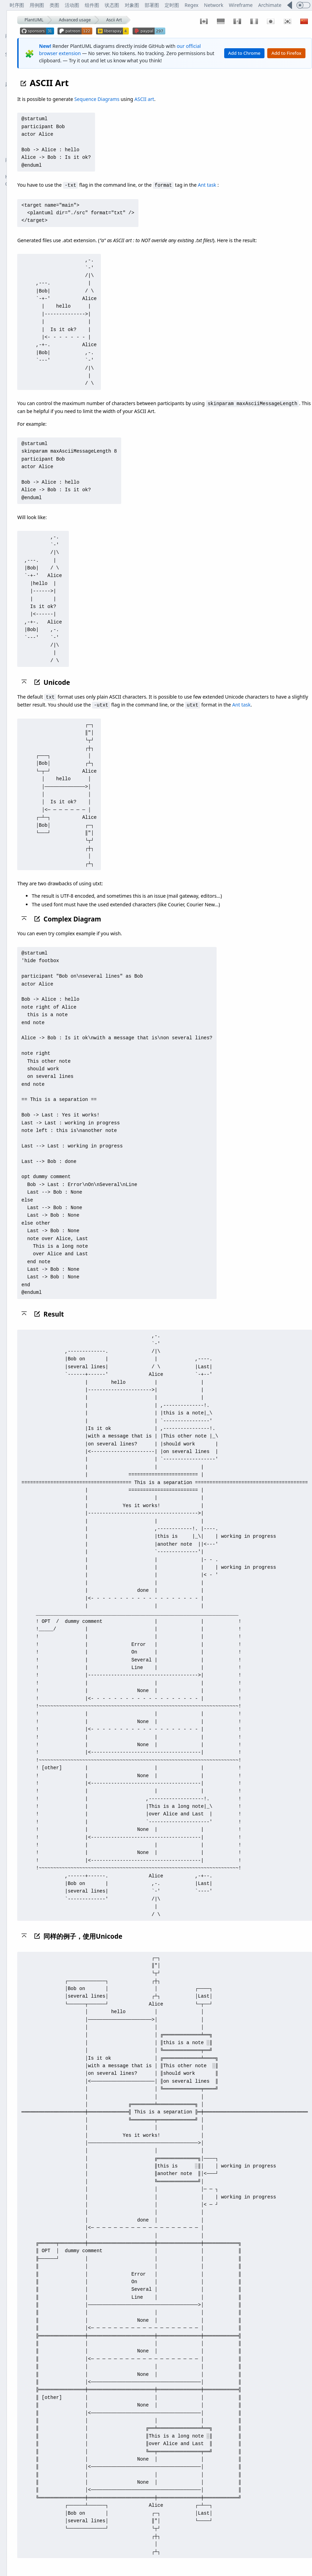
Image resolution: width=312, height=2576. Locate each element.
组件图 (92, 5)
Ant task (207, 185)
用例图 (37, 5)
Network (213, 5)
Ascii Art (114, 20)
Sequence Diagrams (96, 99)
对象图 (132, 5)
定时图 (172, 5)
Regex (191, 5)
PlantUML (33, 20)
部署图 (152, 5)
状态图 (112, 5)
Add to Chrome (244, 53)
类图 (54, 5)
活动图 (72, 5)
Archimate (269, 5)
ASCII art (144, 99)
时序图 (17, 5)
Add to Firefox (286, 53)
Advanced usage (75, 20)
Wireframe (241, 5)
